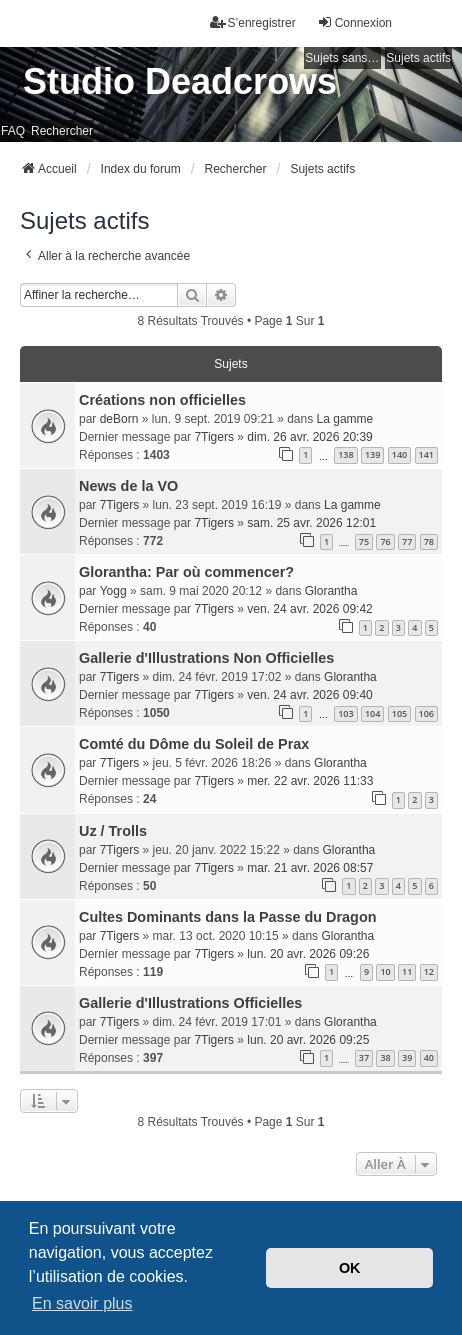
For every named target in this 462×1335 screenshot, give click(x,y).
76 (385, 541)
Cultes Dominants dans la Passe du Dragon (227, 917)
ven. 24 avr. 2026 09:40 (309, 695)
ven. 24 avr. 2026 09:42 (309, 609)
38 (385, 1057)
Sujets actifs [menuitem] (418, 58)
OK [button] (350, 1268)
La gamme (345, 419)
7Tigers (214, 437)
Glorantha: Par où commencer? (186, 572)
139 (372, 454)
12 (429, 971)
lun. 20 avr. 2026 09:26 (308, 954)
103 (345, 713)
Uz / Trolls (113, 831)
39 (407, 1057)
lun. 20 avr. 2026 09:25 (308, 1040)
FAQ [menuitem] (13, 131)
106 (426, 713)
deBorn (119, 419)
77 (407, 541)
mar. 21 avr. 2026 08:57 (310, 868)
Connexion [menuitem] (354, 22)
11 (407, 971)
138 (345, 454)
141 (426, 454)
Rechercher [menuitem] (62, 131)
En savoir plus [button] (82, 1303)
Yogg (113, 591)
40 (429, 1057)
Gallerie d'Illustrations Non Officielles (206, 658)
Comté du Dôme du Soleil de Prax (194, 744)
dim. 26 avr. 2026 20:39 (309, 437)
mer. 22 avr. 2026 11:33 (310, 781)
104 (372, 713)
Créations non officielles (162, 400)
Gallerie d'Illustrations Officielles (190, 1003)
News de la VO (128, 486)
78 (429, 541)
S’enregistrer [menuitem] (253, 22)
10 (385, 971)
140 (399, 454)
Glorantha (331, 591)
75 (364, 541)
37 (364, 1057)
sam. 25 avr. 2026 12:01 (311, 523)
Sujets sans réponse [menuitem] (343, 58)
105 (399, 713)
